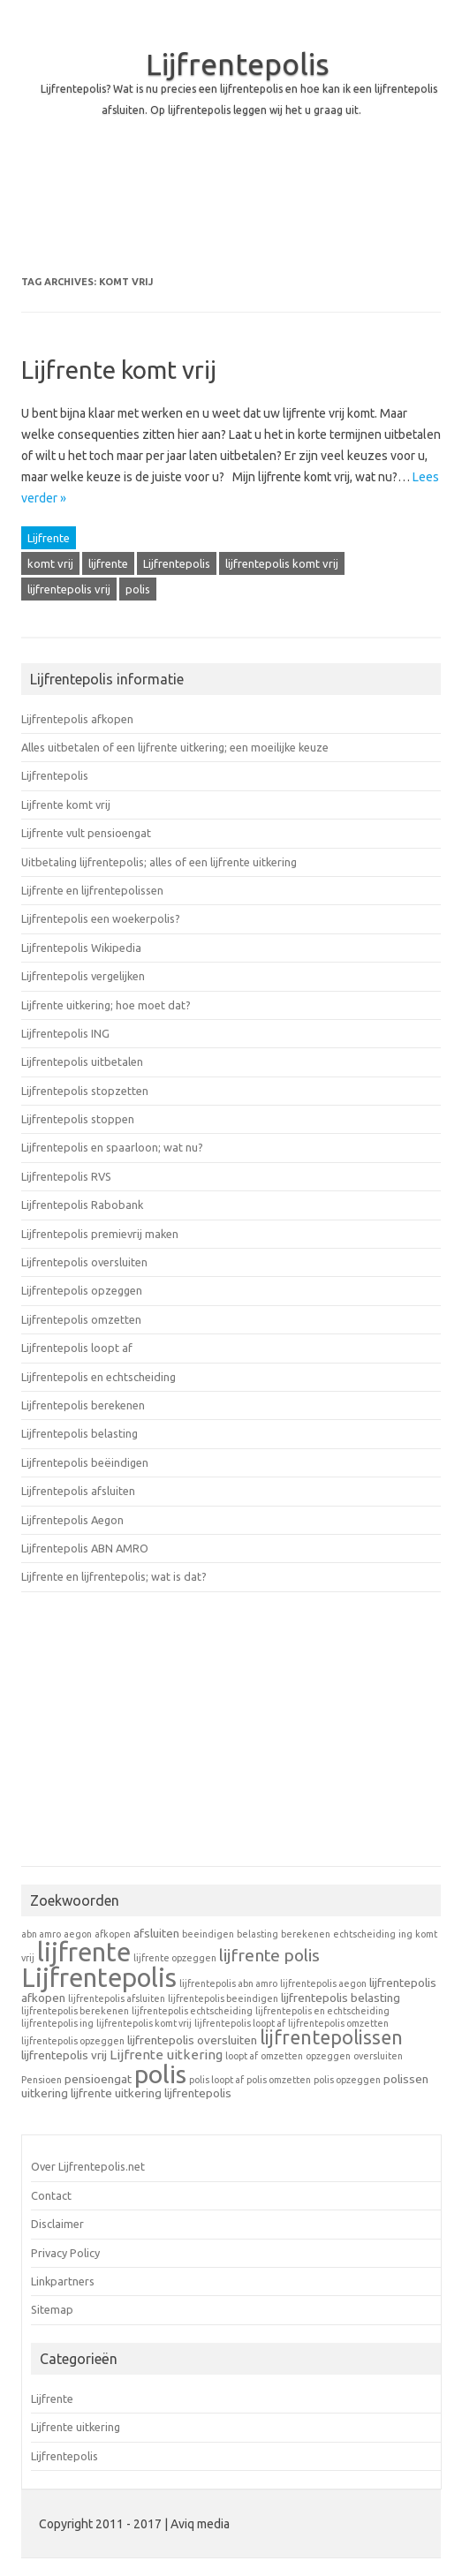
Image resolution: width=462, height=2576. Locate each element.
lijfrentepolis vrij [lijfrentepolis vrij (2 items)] (64, 2055)
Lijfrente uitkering (75, 2427)
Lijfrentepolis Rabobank (82, 1204)
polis (137, 589)
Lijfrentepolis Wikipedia (81, 947)
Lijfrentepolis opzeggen (81, 1290)
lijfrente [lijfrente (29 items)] (84, 1952)
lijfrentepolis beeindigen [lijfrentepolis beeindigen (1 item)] (223, 1998)
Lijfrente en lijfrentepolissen (92, 890)
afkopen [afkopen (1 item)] (113, 1934)
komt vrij (50, 563)
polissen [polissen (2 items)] (405, 2079)
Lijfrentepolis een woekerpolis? (100, 918)
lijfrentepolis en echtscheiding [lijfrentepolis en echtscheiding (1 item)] (322, 2011)
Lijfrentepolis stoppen (77, 1119)
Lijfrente (48, 538)
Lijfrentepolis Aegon (72, 1520)
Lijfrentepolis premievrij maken (99, 1234)
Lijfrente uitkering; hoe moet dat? (106, 1005)
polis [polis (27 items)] (160, 2073)
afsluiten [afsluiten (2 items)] (156, 1933)
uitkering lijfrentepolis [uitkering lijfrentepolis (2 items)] (173, 2093)
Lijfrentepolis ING (65, 1033)
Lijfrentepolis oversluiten (84, 1262)
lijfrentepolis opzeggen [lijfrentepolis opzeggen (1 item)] (73, 2041)
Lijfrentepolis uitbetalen (82, 1061)
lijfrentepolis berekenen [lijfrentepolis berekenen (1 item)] (75, 2011)
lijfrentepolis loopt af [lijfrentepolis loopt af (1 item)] (239, 2023)
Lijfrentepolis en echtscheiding (98, 1377)
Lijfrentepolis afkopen (77, 719)
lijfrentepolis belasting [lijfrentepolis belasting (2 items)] (340, 1998)
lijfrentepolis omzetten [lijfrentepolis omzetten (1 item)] (338, 2023)
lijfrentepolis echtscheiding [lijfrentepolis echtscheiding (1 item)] (192, 2011)
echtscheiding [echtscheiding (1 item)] (364, 1934)
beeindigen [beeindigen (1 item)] (208, 1934)
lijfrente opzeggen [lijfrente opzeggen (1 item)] (174, 1958)
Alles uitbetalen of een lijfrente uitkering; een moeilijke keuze (175, 747)
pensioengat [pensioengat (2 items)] (98, 2079)
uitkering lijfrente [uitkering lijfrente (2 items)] (66, 2093)
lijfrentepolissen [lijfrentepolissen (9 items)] (331, 2037)
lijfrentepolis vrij (68, 589)
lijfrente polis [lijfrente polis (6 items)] (269, 1955)
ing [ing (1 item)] (405, 1934)
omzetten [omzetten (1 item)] (282, 2056)
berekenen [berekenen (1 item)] (305, 1934)
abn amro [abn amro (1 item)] (41, 1934)
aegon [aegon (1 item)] (78, 1934)
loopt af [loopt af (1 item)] (241, 2056)
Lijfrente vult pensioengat (86, 833)
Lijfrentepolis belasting (79, 1433)
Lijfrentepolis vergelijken (83, 976)
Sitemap (52, 2309)
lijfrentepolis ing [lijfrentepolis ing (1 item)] (57, 2023)
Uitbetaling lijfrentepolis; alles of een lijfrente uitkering (159, 862)
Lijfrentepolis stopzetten (84, 1090)
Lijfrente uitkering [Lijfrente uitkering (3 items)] (166, 2054)
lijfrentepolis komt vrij (281, 563)
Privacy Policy (65, 2253)
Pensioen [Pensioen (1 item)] (41, 2079)
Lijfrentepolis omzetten (81, 1319)
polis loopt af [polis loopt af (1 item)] (216, 2079)
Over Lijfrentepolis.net (88, 2166)
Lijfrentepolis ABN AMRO (84, 1548)
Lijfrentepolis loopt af (77, 1347)
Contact (51, 2195)
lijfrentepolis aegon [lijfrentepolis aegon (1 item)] (323, 1983)
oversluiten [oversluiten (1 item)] (378, 2056)
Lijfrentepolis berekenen (83, 1405)
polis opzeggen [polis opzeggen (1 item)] (347, 2079)
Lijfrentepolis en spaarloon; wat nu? (112, 1147)
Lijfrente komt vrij (118, 369)
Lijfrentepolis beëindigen (84, 1462)
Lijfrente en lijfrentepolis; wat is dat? (114, 1576)
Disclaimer (57, 2223)
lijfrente (108, 563)
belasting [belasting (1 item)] (257, 1934)
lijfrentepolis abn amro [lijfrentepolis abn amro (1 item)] (228, 1983)
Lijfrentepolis (237, 63)
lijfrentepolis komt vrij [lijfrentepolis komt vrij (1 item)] (144, 2023)
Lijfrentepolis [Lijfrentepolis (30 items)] (99, 1977)
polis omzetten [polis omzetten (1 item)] (278, 2079)
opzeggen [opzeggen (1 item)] (328, 2056)
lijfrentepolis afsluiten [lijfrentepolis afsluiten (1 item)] (116, 1998)
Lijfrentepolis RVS (66, 1176)
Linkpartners (63, 2281)
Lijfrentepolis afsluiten (78, 1490)
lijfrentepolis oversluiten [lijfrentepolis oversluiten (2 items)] (192, 2040)
